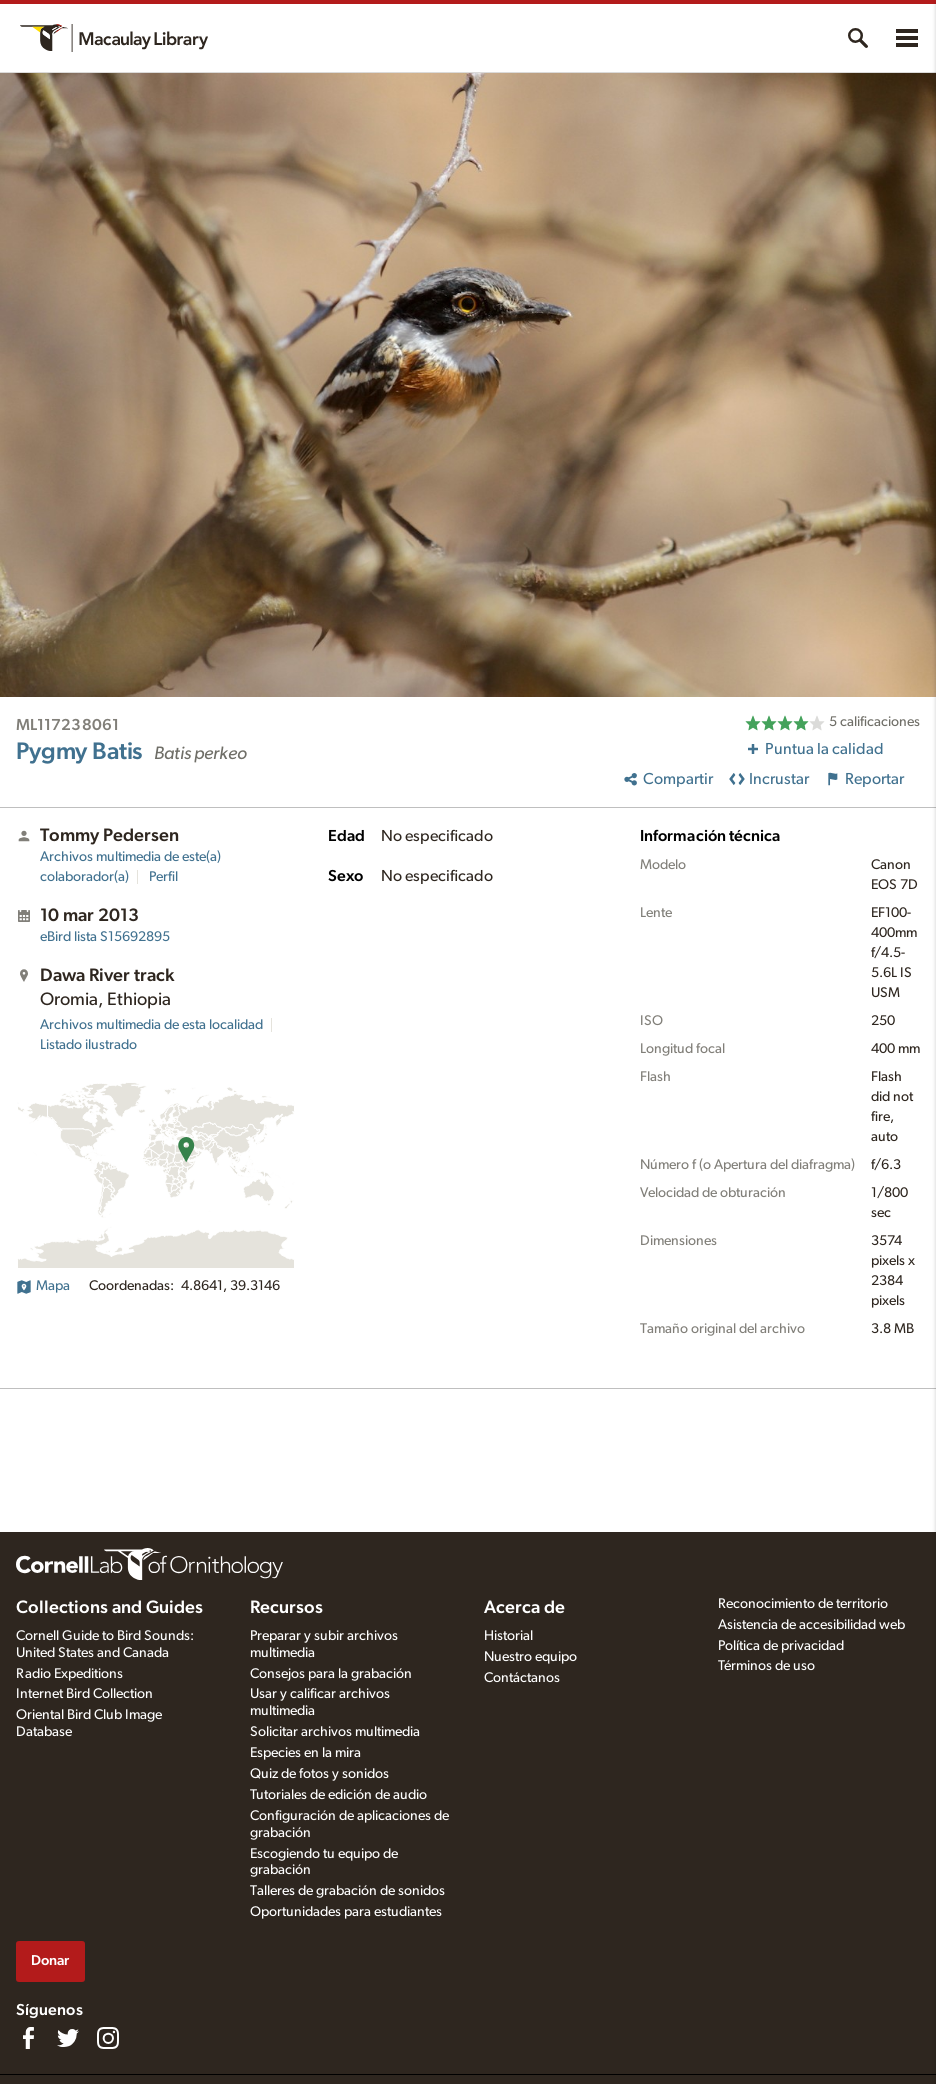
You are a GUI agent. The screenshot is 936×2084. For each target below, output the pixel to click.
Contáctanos (522, 1678)
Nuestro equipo (530, 1657)
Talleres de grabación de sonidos (347, 1891)
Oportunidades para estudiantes (346, 1912)
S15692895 (105, 937)
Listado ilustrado (88, 1045)
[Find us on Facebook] (28, 2038)
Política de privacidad (781, 1646)
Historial (508, 1636)
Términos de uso (766, 1666)
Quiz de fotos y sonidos (319, 1774)
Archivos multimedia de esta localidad (151, 1025)
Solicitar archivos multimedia (335, 1732)
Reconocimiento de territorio (803, 1604)
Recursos (286, 1608)
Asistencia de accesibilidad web (811, 1625)
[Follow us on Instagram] (108, 2038)
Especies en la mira (305, 1753)
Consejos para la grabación (331, 1674)
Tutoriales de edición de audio (338, 1795)
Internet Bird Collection (84, 1694)
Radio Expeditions (69, 1674)
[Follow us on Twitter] (68, 2038)
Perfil (163, 877)
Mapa (43, 1286)
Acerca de (524, 1608)
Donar (50, 1960)
